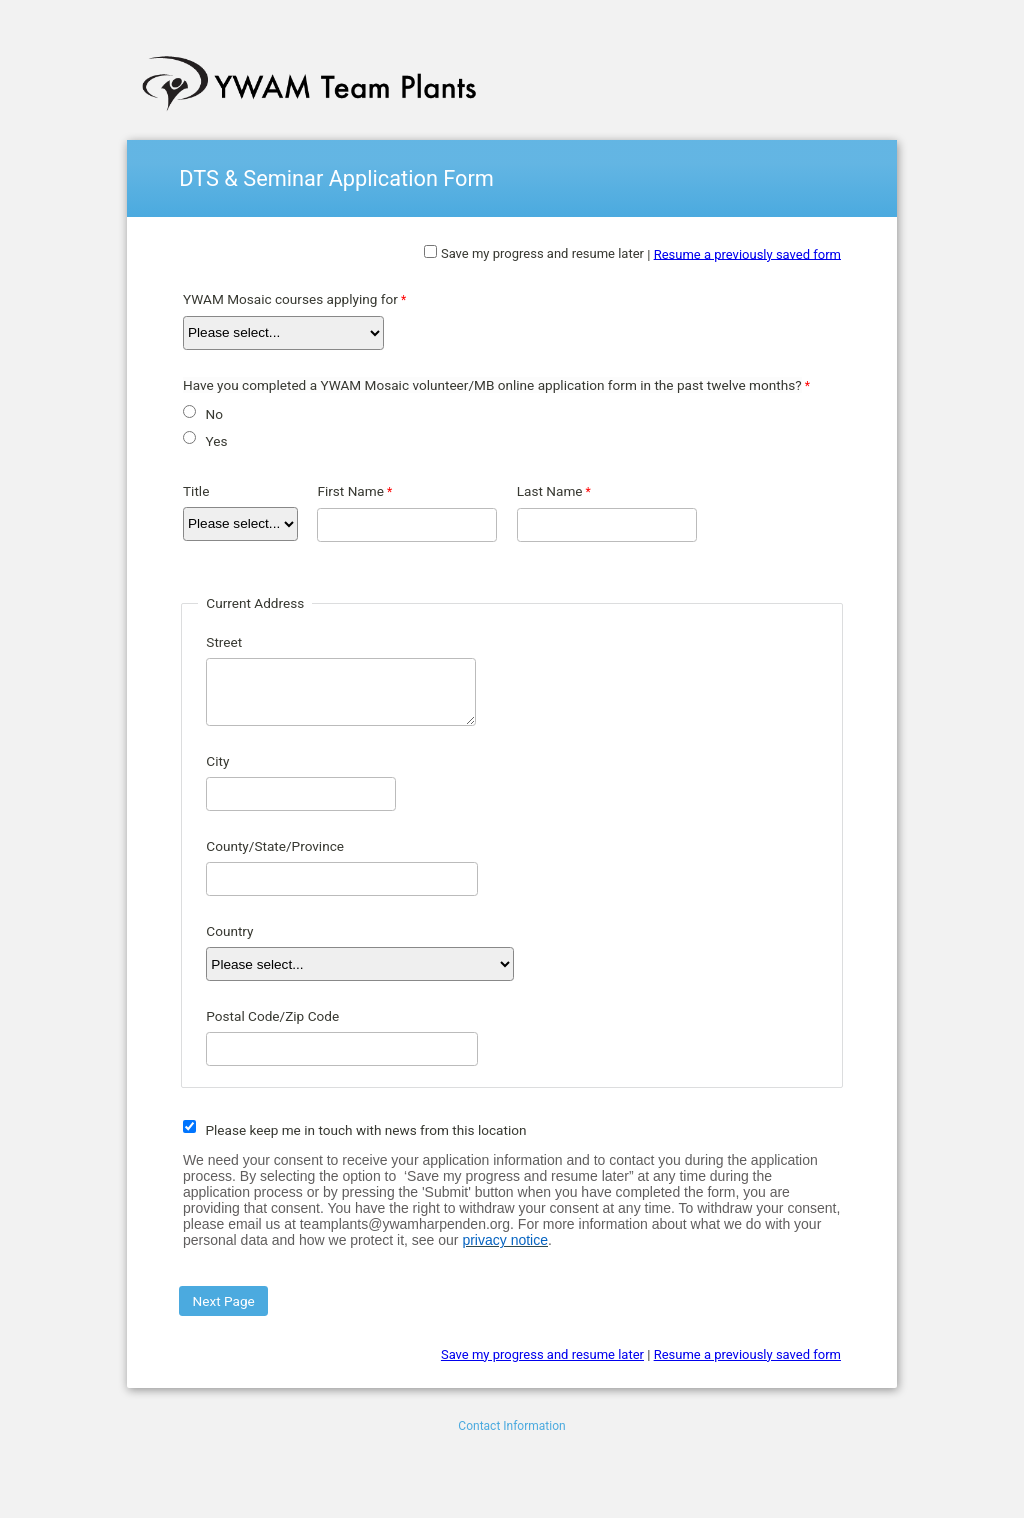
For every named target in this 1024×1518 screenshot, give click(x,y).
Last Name (550, 491)
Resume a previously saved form (747, 253)
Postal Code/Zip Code (272, 1016)
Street (224, 642)
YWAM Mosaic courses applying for (290, 299)
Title (196, 491)
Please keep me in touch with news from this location (365, 1130)
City (217, 761)
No (213, 414)
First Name (350, 491)
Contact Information (511, 1426)
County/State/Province (275, 846)
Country (229, 931)
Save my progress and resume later (542, 253)
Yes (216, 441)
